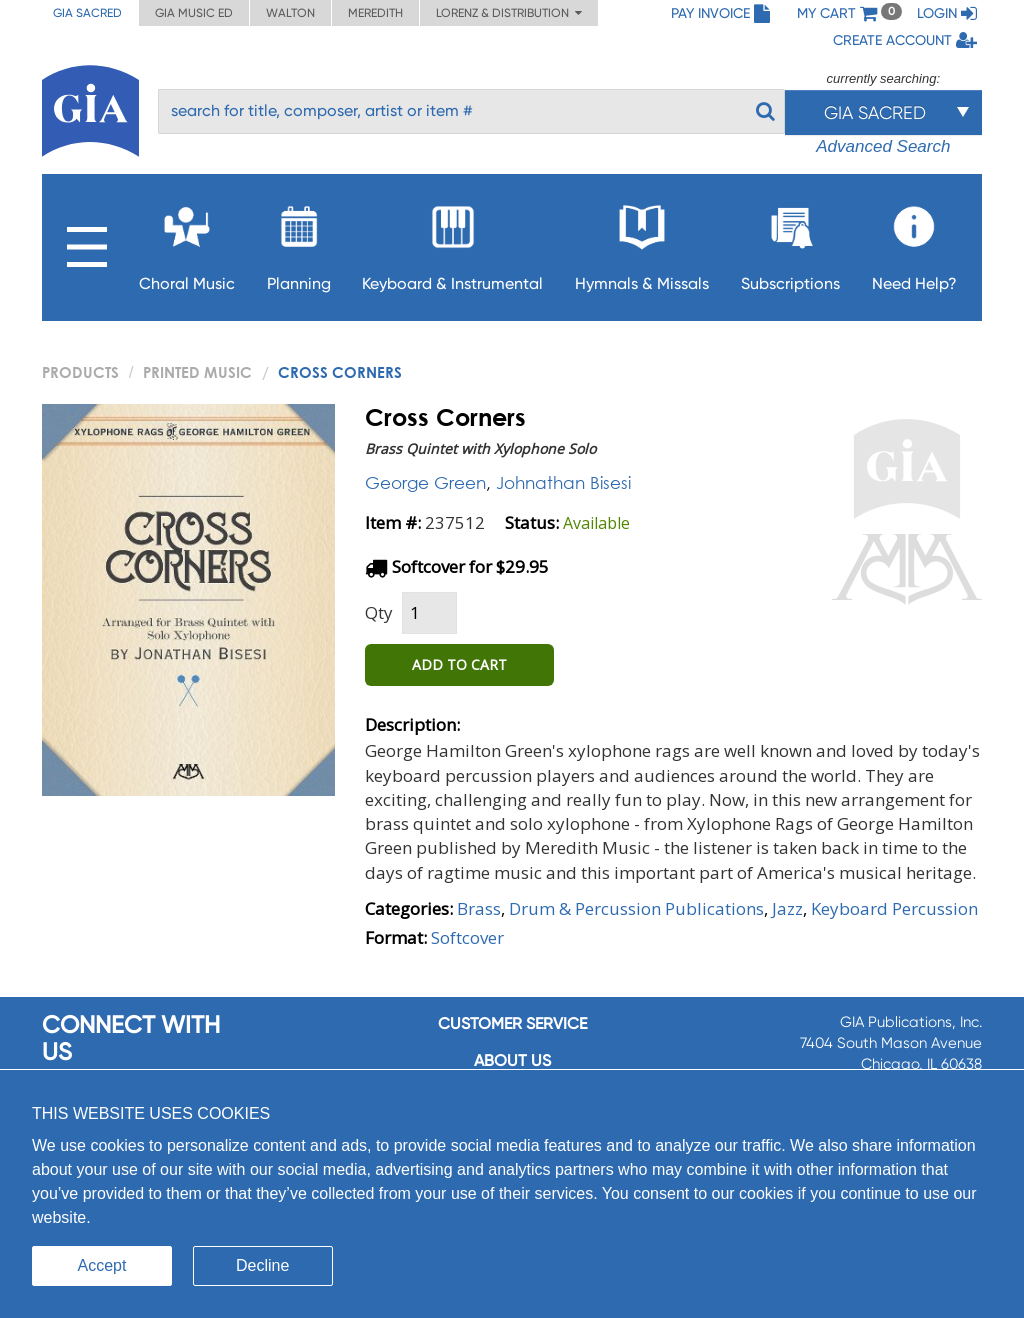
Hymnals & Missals (642, 242)
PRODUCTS (80, 372)
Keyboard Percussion (894, 908)
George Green (425, 482)
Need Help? (914, 242)
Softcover (467, 937)
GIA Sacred (87, 13)
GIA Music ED (194, 13)
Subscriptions (790, 242)
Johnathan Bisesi (563, 482)
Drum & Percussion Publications (636, 908)
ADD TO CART (459, 664)
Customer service (512, 1023)
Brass (479, 908)
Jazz (787, 908)
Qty (379, 612)
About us (512, 1060)
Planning (299, 242)
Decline (262, 1265)
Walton (290, 13)
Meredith (375, 13)
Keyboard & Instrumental (452, 242)
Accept (102, 1265)
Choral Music (187, 242)
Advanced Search (883, 146)
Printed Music (197, 372)
